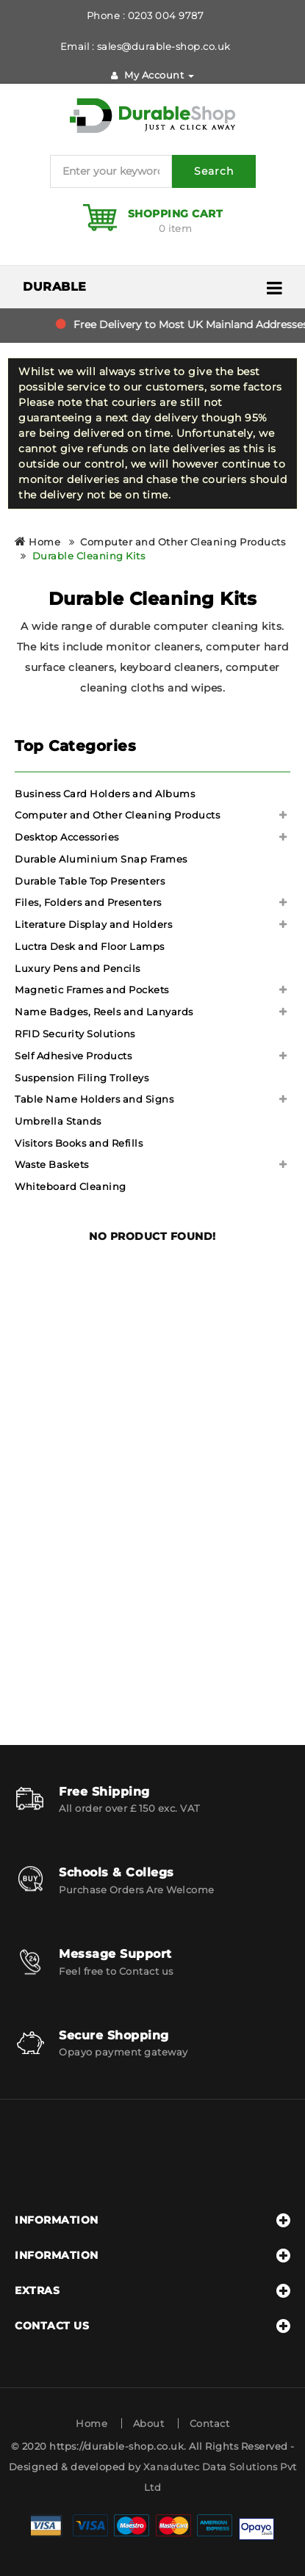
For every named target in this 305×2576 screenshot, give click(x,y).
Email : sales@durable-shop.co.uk (145, 46)
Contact (210, 2423)
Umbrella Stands (58, 1121)
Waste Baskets (52, 1164)
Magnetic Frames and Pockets (92, 989)
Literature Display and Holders (93, 924)
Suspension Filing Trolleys (81, 1078)
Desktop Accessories (67, 837)
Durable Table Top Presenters (90, 881)
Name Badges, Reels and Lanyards (104, 1011)
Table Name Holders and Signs (94, 1099)
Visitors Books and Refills (79, 1143)
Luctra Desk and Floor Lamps (90, 946)
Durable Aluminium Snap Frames (101, 859)
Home (37, 542)
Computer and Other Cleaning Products (182, 542)
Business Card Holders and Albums (105, 793)
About (149, 2423)
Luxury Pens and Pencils (77, 968)
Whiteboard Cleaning (70, 1186)
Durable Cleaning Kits (89, 556)
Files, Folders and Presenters (88, 902)
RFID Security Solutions (75, 1034)
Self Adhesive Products (73, 1056)
